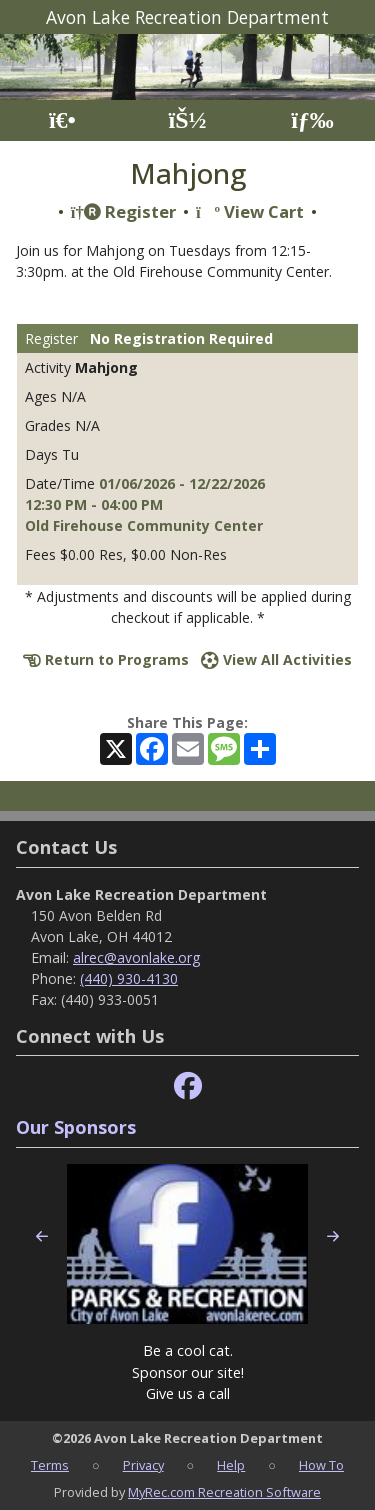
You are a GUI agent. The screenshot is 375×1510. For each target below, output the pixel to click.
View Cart (250, 211)
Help (231, 1465)
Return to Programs (106, 659)
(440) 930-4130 (129, 978)
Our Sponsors (76, 1127)
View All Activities (276, 659)
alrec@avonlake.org (136, 957)
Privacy (143, 1465)
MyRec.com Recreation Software (224, 1492)
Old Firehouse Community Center (144, 525)
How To (321, 1465)
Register (123, 211)
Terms (50, 1465)
